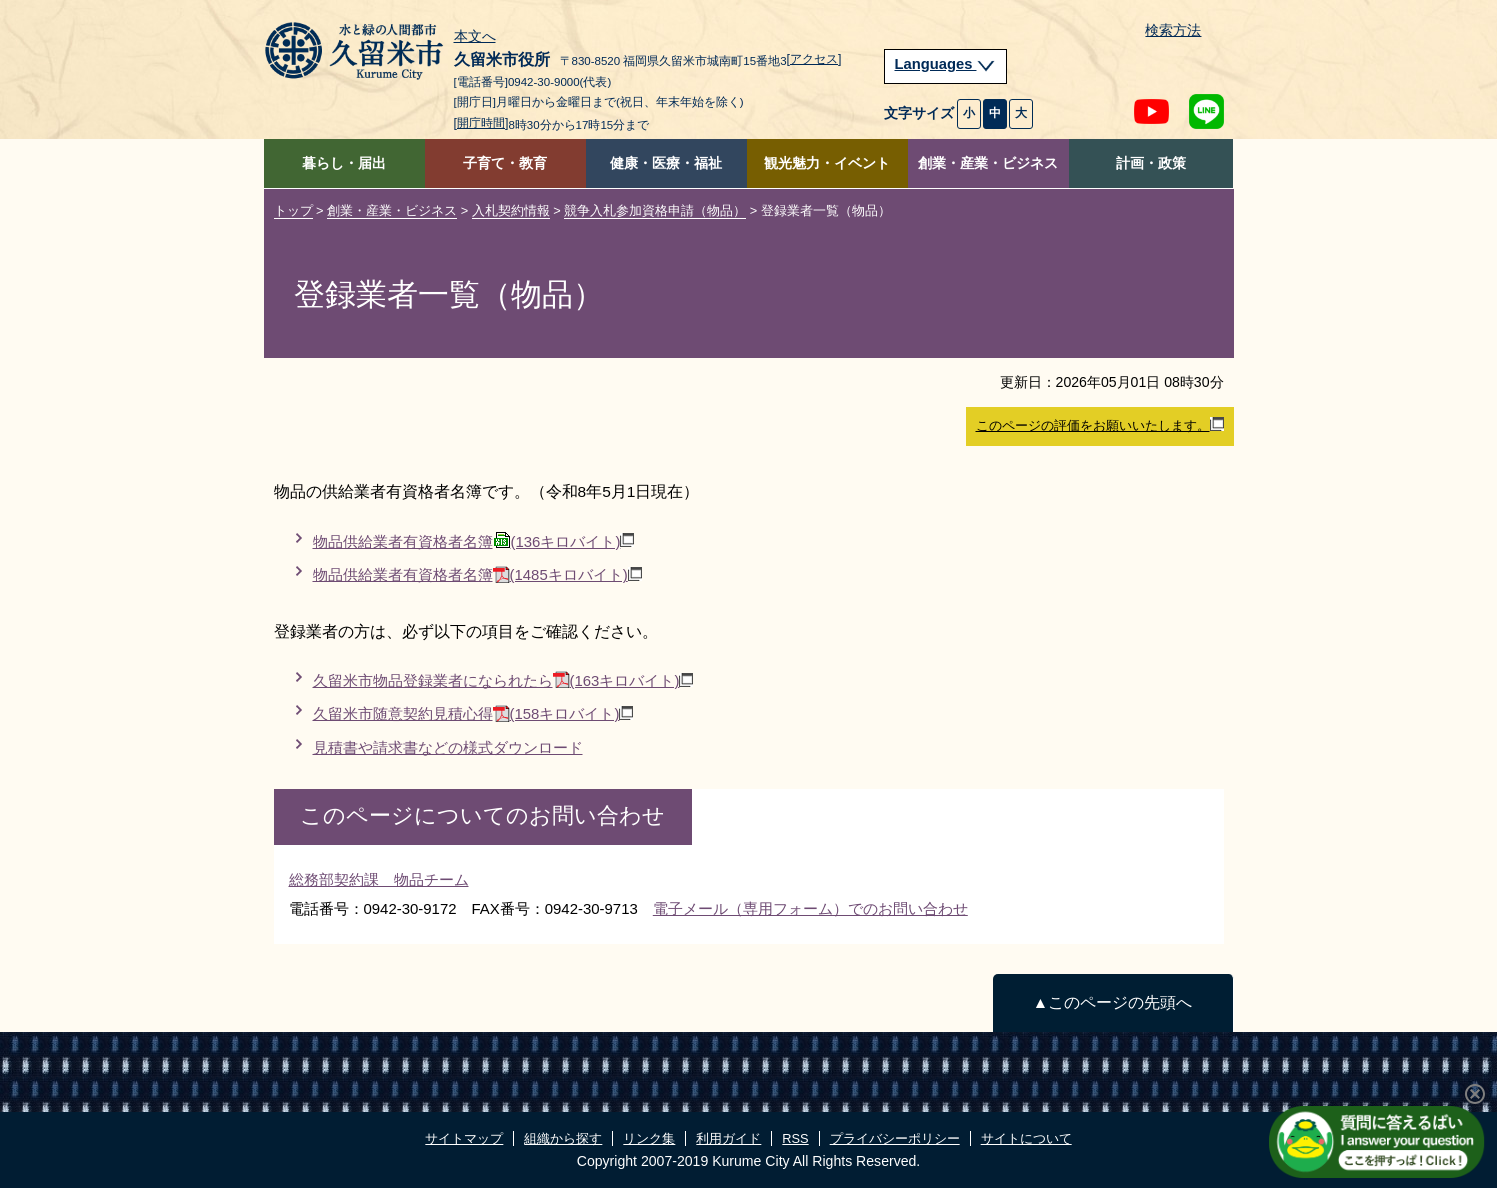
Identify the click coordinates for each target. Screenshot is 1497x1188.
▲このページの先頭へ (1112, 1002)
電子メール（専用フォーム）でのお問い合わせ (810, 908)
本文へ (475, 37)
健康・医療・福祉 (666, 163)
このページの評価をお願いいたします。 (1100, 425)
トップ (293, 210)
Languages (946, 64)
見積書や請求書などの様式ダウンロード (448, 747)
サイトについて (1026, 1138)
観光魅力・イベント (827, 163)
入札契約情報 (511, 210)
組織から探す (563, 1138)
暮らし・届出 (344, 163)
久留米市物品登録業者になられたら (503, 680)
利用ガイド (728, 1138)
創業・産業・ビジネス (988, 163)
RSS (795, 1138)
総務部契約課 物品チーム (379, 879)
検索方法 (1173, 30)
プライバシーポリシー (895, 1138)
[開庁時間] (481, 123)
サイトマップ (464, 1138)
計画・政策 (1151, 163)
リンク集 (649, 1138)
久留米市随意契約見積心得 (473, 713)
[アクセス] (814, 59)
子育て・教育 (505, 163)
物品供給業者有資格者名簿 (474, 541)
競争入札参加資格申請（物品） (655, 210)
